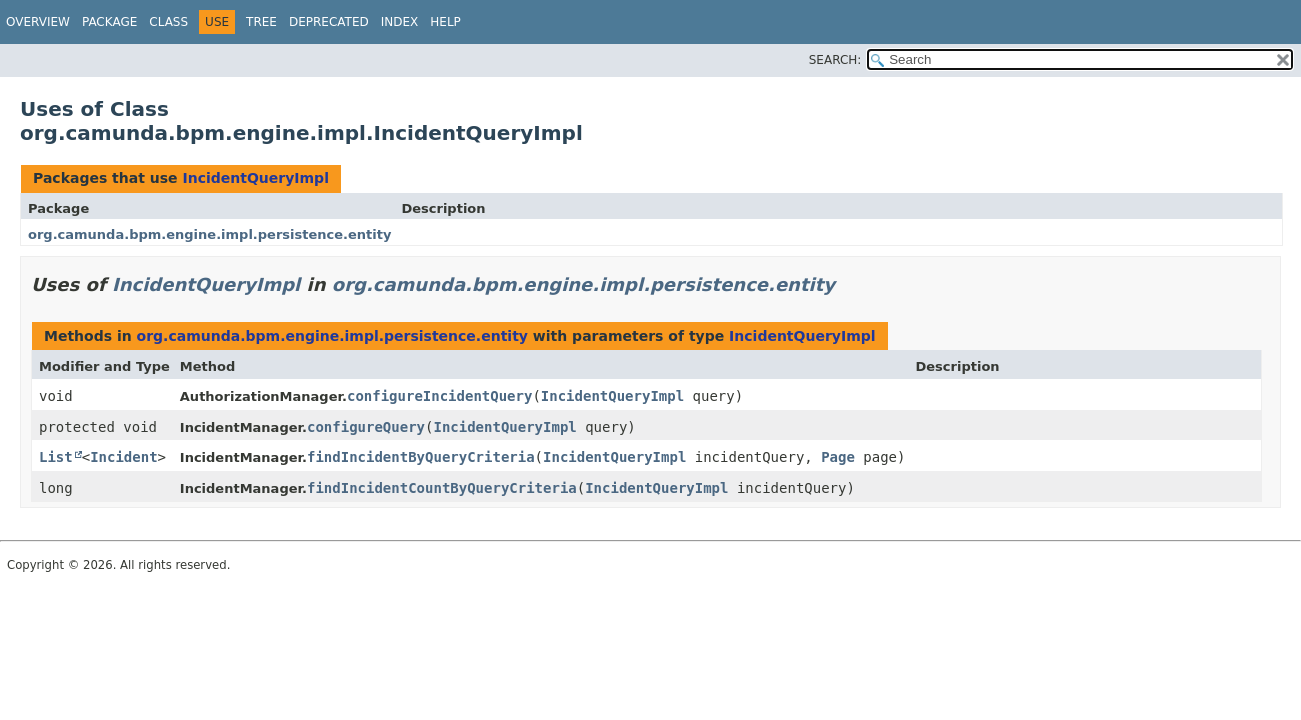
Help (445, 22)
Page (838, 457)
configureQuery (366, 427)
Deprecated (329, 22)
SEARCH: (835, 60)
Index (400, 22)
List (56, 457)
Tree (261, 22)
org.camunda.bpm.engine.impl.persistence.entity (209, 234)
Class (168, 22)
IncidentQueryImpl (255, 178)
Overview (38, 22)
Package (109, 22)
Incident (123, 457)
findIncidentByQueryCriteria (421, 457)
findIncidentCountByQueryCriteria (442, 488)
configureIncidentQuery (439, 396)
